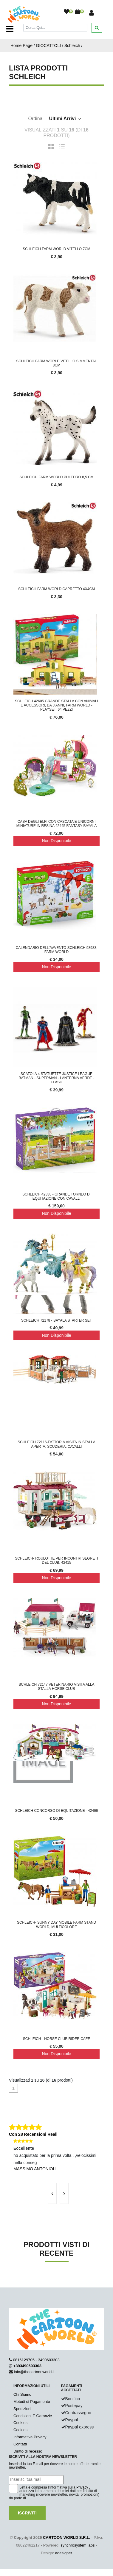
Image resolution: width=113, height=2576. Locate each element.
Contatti (20, 2444)
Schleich (72, 45)
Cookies (20, 2422)
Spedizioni (22, 2408)
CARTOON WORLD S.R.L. (66, 2537)
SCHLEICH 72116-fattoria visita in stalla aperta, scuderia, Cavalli (56, 1444)
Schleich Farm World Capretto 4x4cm (56, 589)
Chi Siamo (22, 2394)
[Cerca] (55, 28)
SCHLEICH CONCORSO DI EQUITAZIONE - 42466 (56, 1811)
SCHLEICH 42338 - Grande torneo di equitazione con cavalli (56, 1196)
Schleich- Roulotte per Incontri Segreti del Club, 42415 (56, 1560)
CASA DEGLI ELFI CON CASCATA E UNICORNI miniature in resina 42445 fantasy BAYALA (56, 824)
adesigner (63, 2553)
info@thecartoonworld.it (34, 2372)
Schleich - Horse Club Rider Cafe (56, 2039)
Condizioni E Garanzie (32, 2416)
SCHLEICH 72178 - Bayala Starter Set (56, 1320)
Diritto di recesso (27, 2451)
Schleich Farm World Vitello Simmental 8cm (56, 363)
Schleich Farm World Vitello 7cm (56, 249)
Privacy (82, 2487)
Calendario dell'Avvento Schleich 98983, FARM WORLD (56, 950)
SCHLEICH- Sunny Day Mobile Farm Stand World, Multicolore (56, 1924)
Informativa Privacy (30, 2437)
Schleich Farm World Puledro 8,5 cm (56, 477)
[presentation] (52, 2193)
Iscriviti (27, 2513)
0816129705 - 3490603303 (36, 2360)
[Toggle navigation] (9, 28)
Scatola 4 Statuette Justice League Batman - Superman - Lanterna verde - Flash (57, 1078)
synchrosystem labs (78, 2545)
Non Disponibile (56, 840)
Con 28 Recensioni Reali (33, 2134)
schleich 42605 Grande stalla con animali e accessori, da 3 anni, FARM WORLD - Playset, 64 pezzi (56, 705)
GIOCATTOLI (48, 45)
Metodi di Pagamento (31, 2401)
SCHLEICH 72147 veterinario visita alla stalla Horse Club (57, 1686)
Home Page (21, 45)
